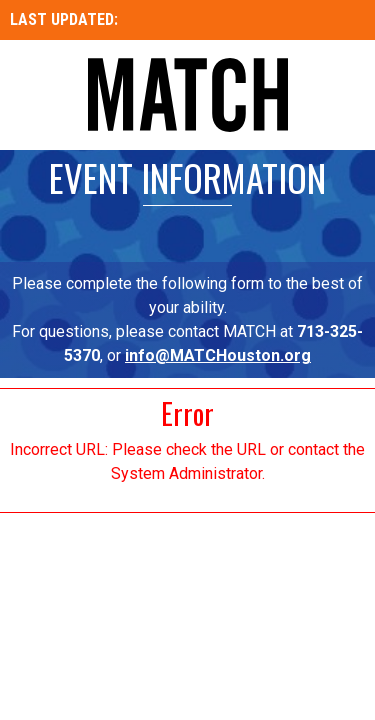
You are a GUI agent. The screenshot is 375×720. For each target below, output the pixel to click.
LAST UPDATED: (66, 19)
